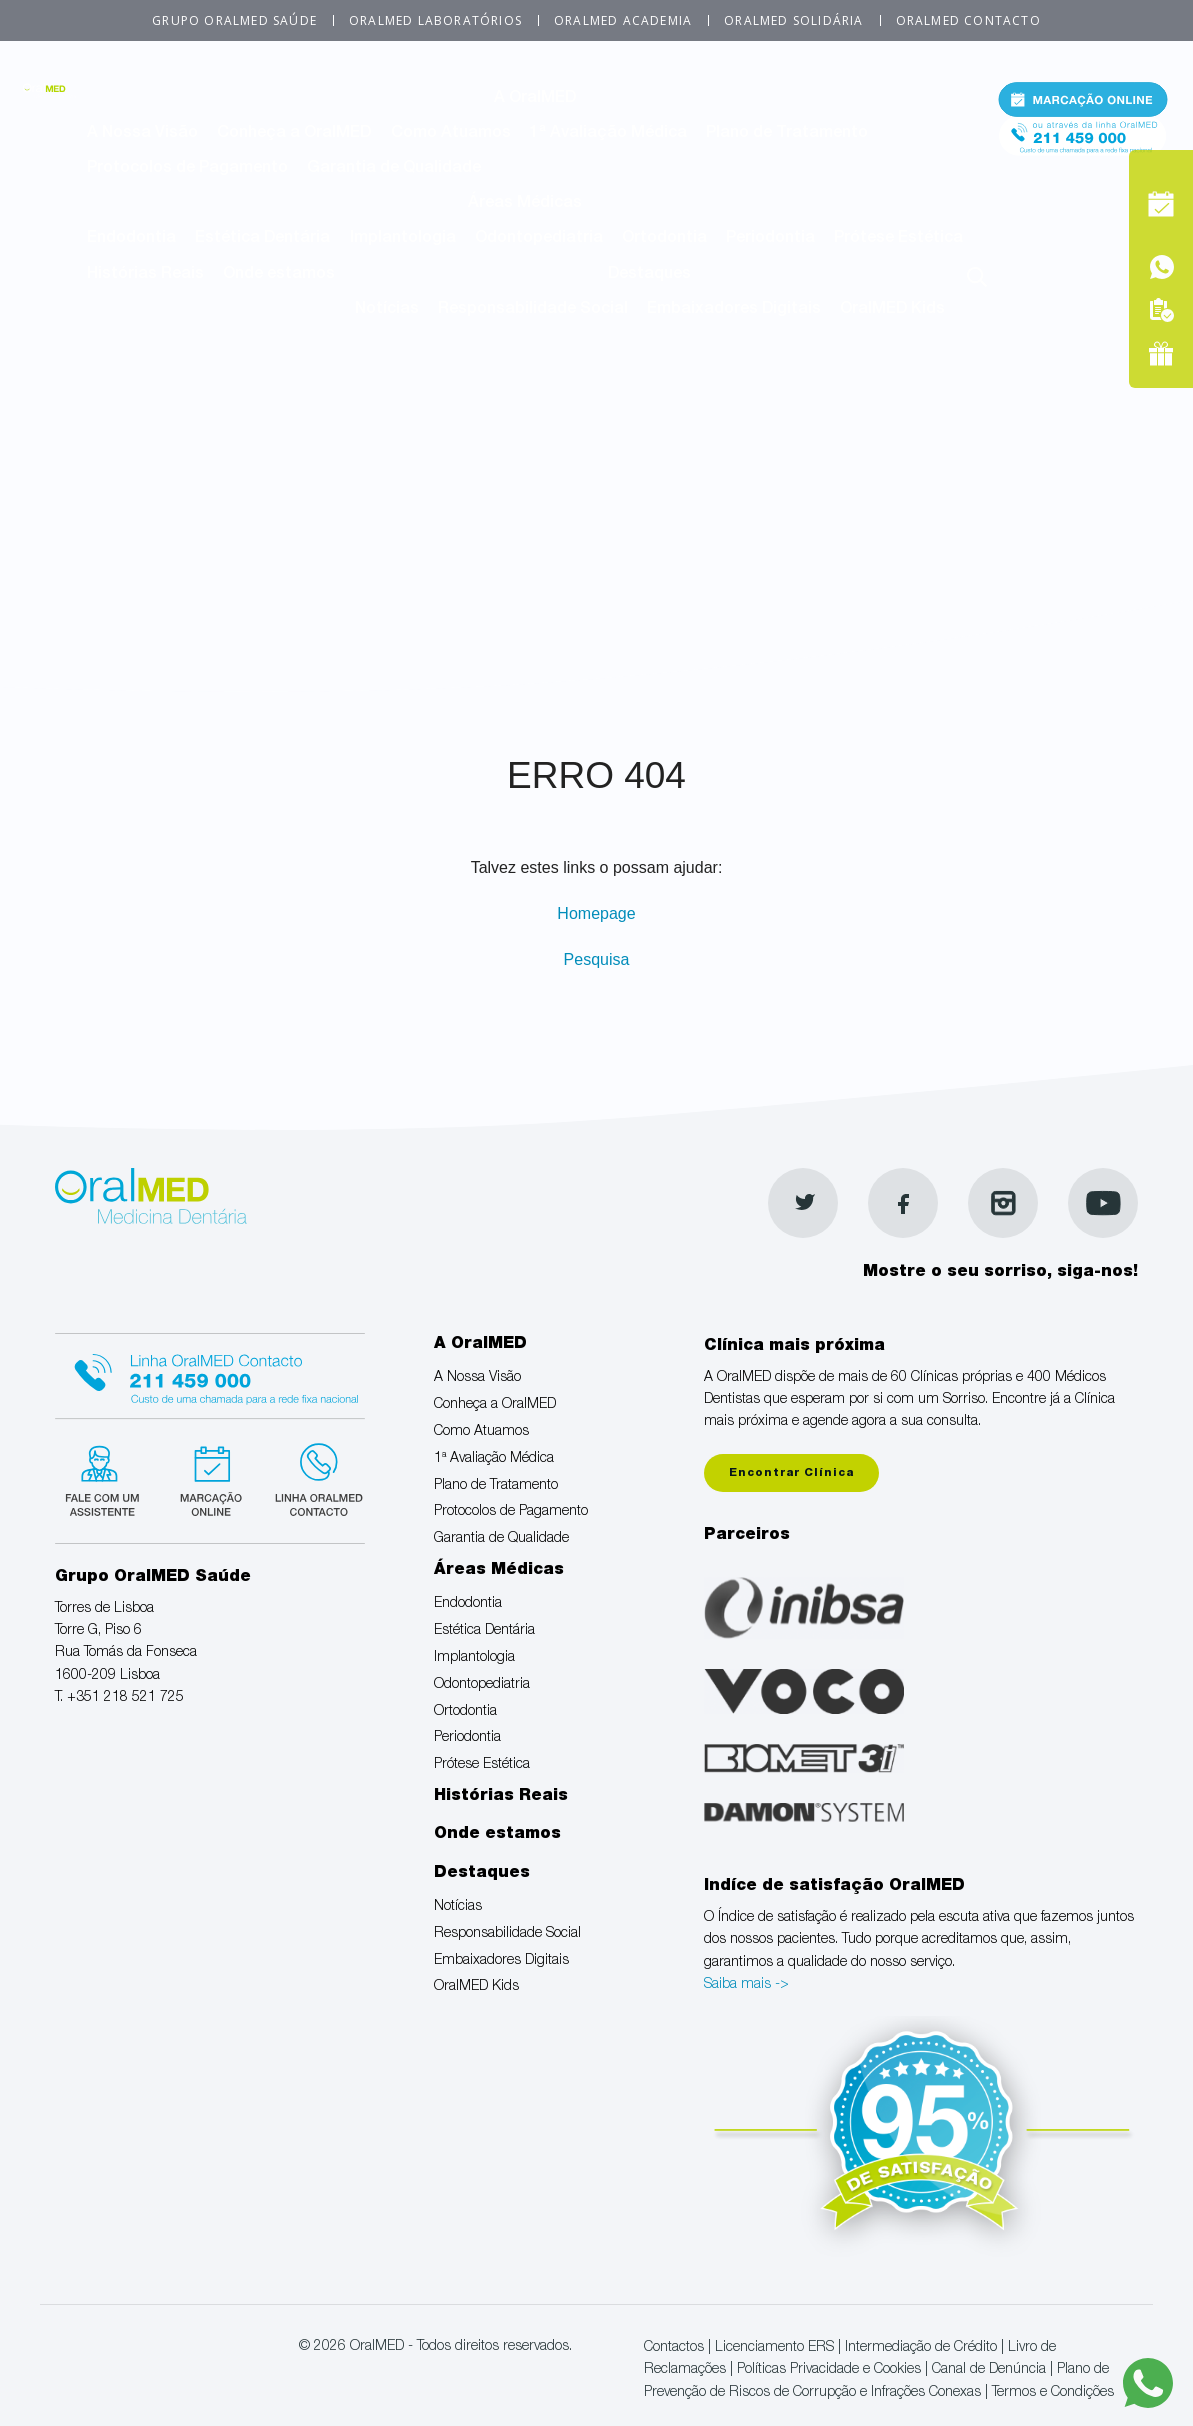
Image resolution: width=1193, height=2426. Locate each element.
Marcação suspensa (209, 1478)
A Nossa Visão (142, 134)
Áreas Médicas (525, 204)
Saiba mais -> (746, 1985)
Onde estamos (279, 275)
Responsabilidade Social (533, 310)
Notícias (387, 310)
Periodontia (770, 239)
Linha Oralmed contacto (210, 1373)
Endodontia (131, 239)
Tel (1083, 148)
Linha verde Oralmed (312, 1478)
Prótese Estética (898, 239)
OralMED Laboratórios (435, 20)
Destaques (649, 275)
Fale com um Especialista (106, 1478)
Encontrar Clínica (791, 1473)
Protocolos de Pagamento (187, 169)
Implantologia (403, 239)
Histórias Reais (145, 275)
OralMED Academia (623, 20)
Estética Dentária (262, 239)
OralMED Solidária (793, 20)
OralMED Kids (892, 310)
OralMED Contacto (968, 20)
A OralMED (535, 99)
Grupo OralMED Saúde (234, 20)
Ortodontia (664, 239)
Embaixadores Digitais (734, 310)
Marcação (1083, 104)
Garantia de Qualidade (394, 169)
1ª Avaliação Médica (608, 134)
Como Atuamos (451, 134)
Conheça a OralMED (294, 134)
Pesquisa (597, 959)
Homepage (596, 913)
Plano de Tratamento (787, 134)
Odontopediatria (539, 239)
